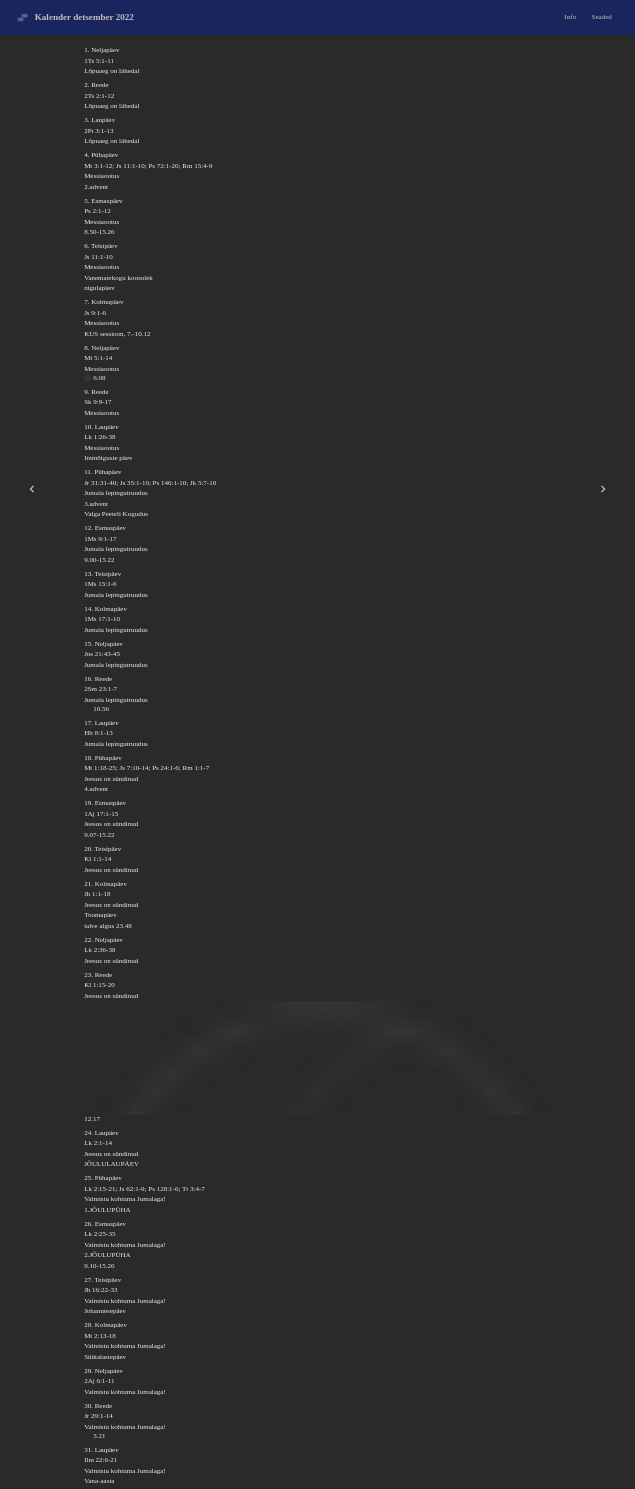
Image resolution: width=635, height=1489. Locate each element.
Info (571, 17)
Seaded (602, 17)
